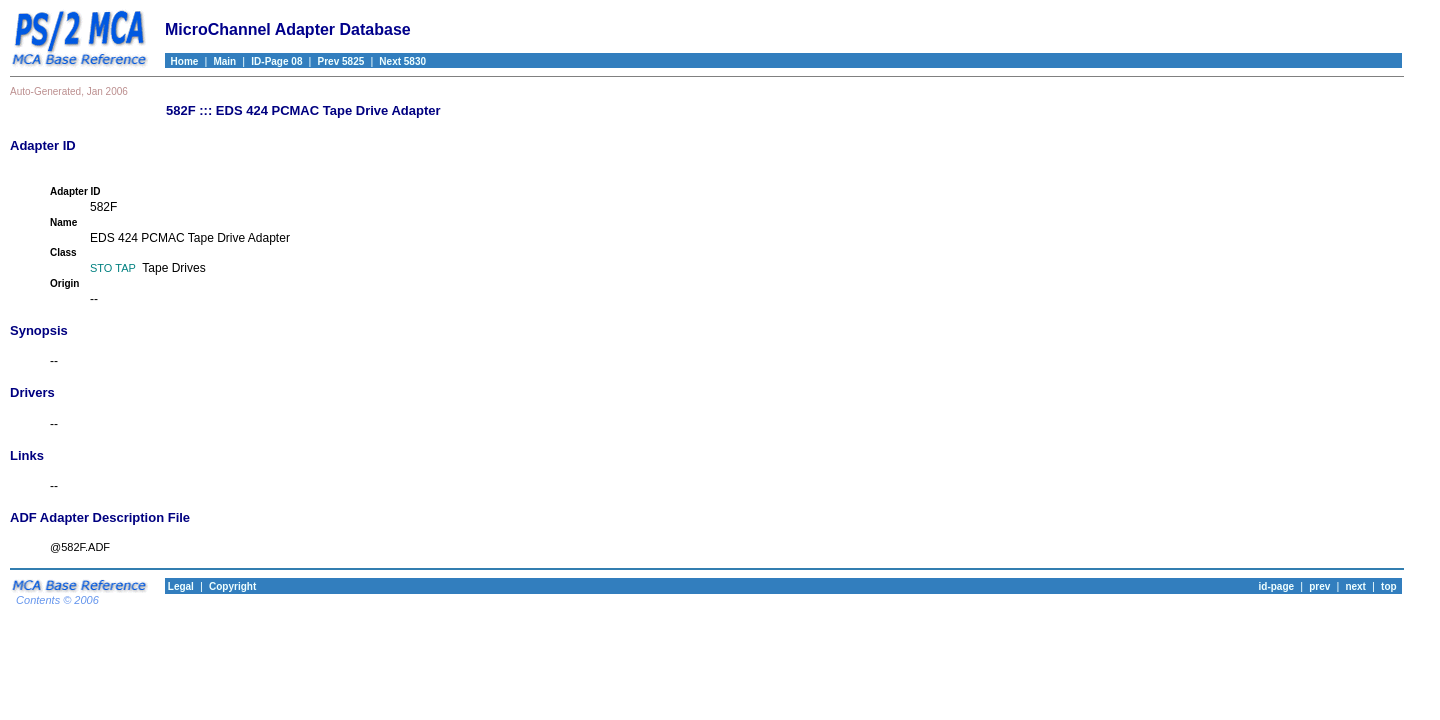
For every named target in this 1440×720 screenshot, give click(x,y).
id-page (1277, 586)
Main (224, 61)
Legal (179, 586)
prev (1319, 586)
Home (181, 61)
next (1355, 586)
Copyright (232, 586)
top (1389, 586)
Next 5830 (402, 61)
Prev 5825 (341, 61)
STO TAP (113, 268)
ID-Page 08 (276, 61)
